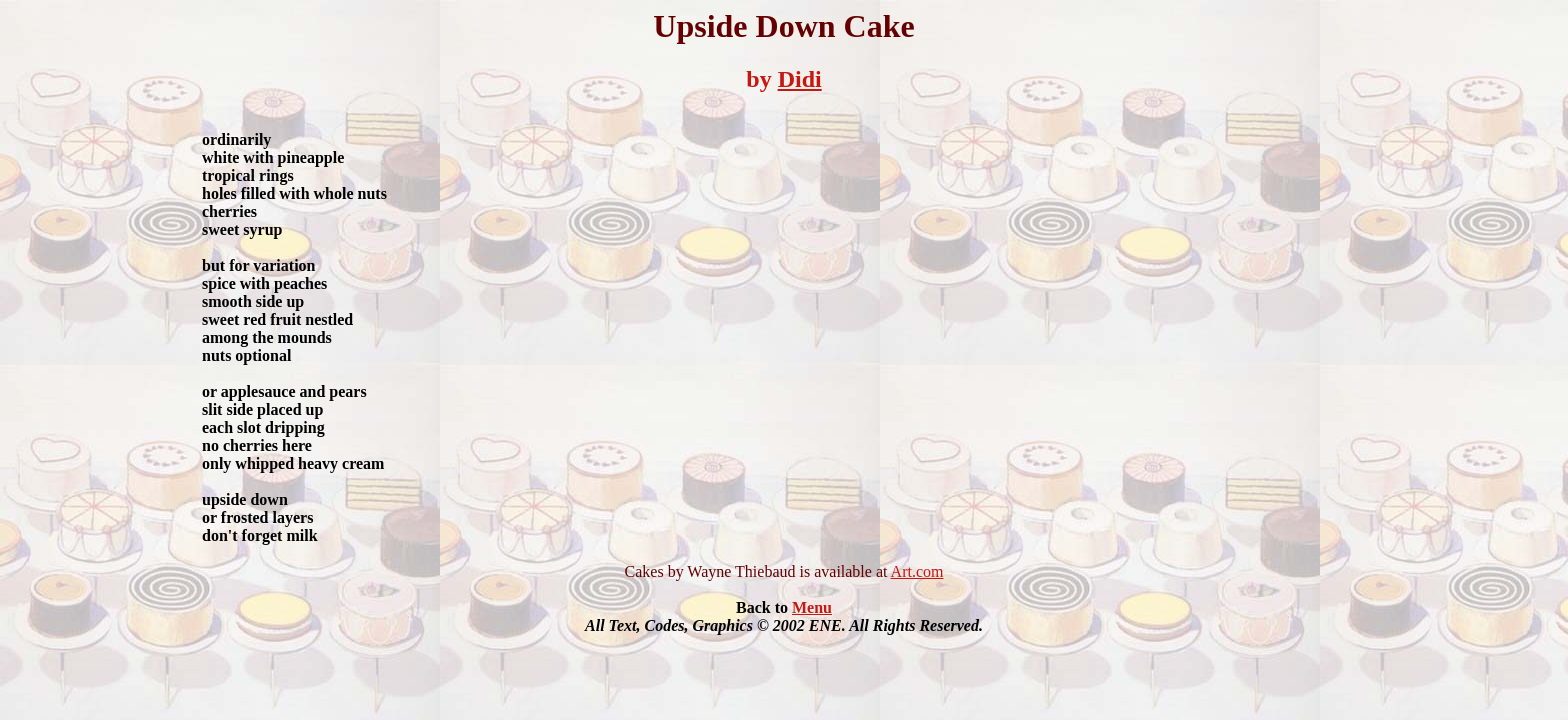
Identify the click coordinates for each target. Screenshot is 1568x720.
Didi (800, 79)
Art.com (917, 571)
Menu (812, 607)
